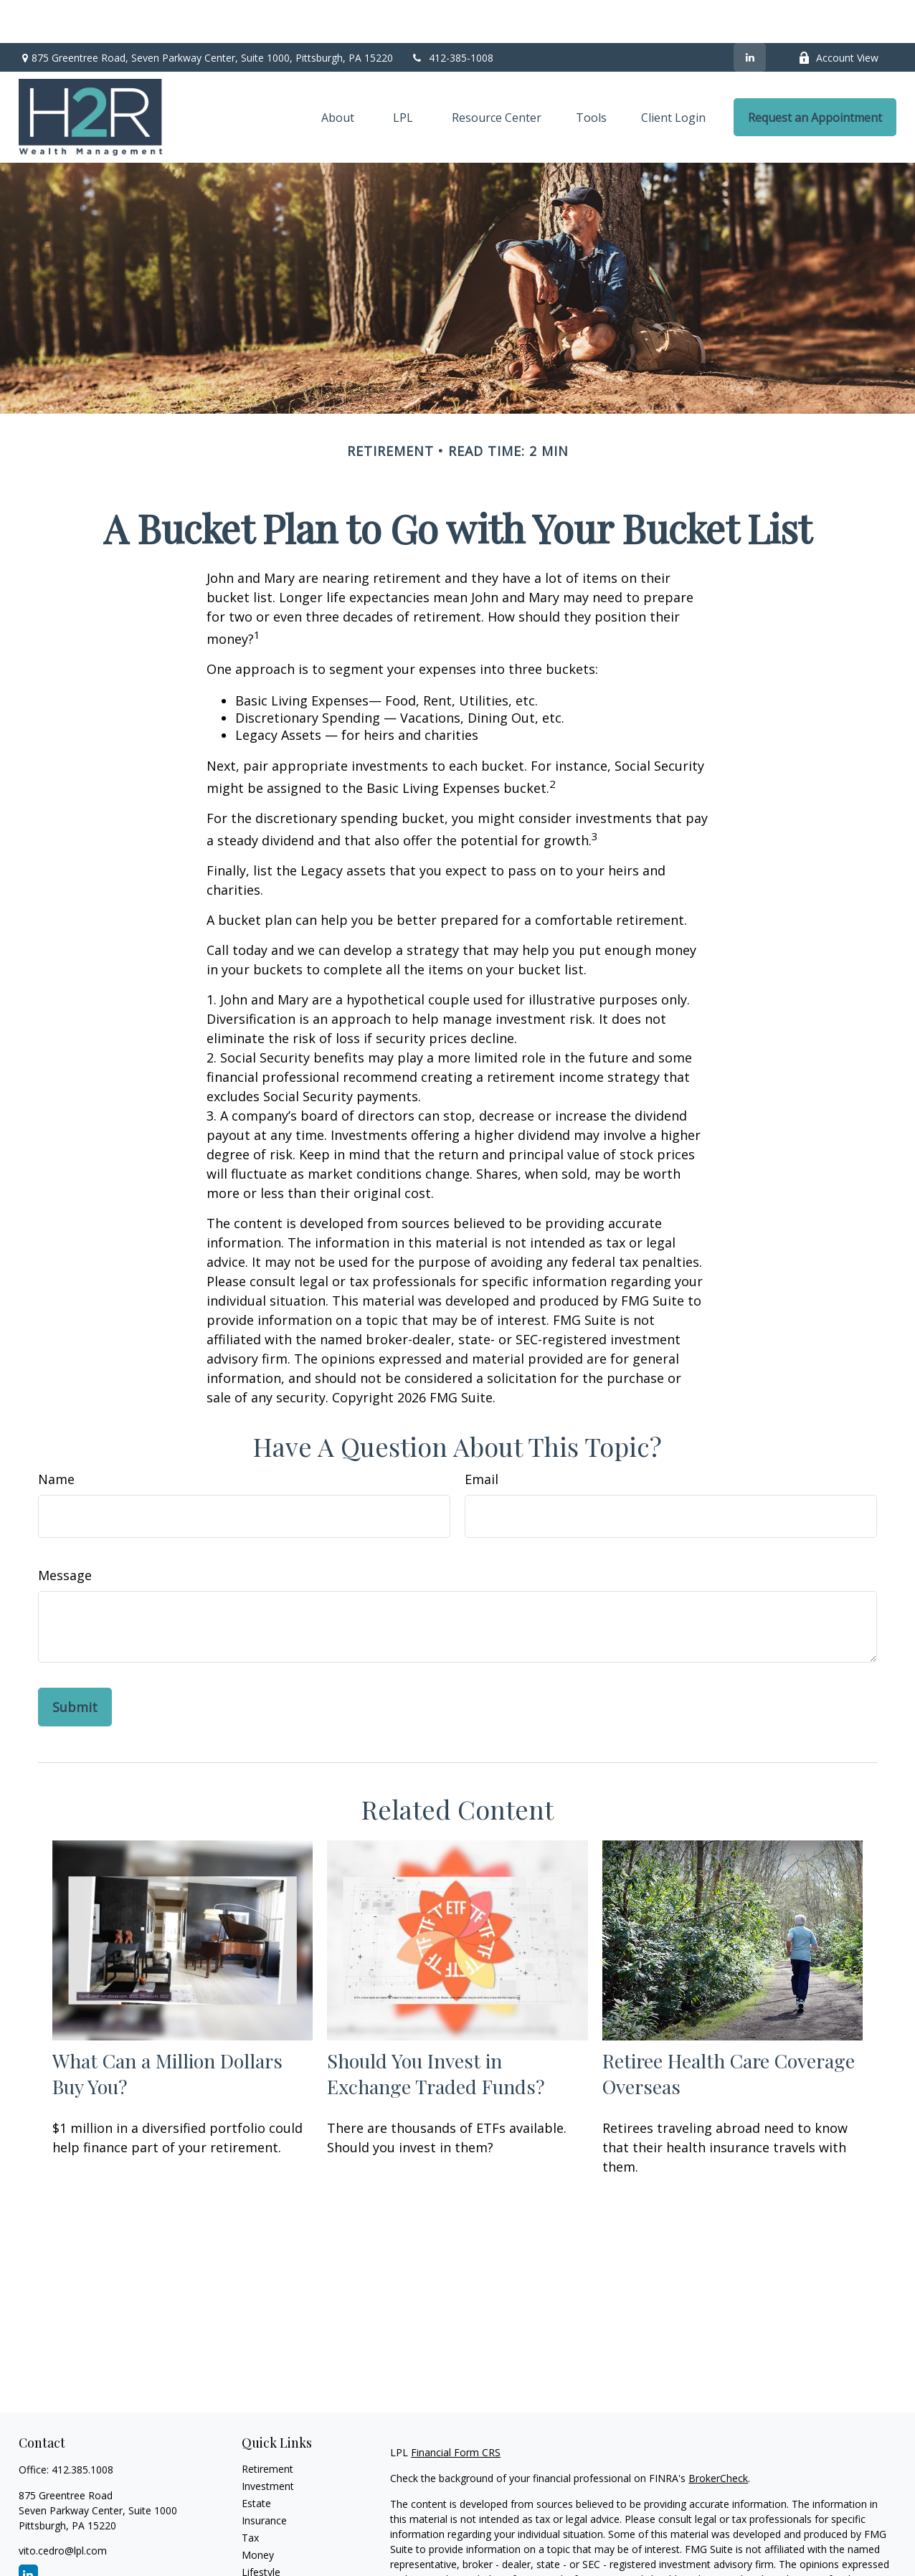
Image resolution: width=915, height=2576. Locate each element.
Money (258, 2512)
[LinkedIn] (750, 14)
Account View (838, 15)
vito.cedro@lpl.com (63, 2507)
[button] (338, 75)
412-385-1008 (452, 15)
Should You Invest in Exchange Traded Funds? (436, 2030)
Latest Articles (275, 2546)
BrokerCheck (718, 2435)
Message (65, 1532)
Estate (256, 2460)
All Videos (264, 2563)
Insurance (264, 2477)
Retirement (267, 2426)
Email (481, 1436)
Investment (268, 2443)
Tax (250, 2494)
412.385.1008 (82, 2426)
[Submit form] (75, 1664)
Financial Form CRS (456, 2409)
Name (56, 1436)
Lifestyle (261, 2529)
